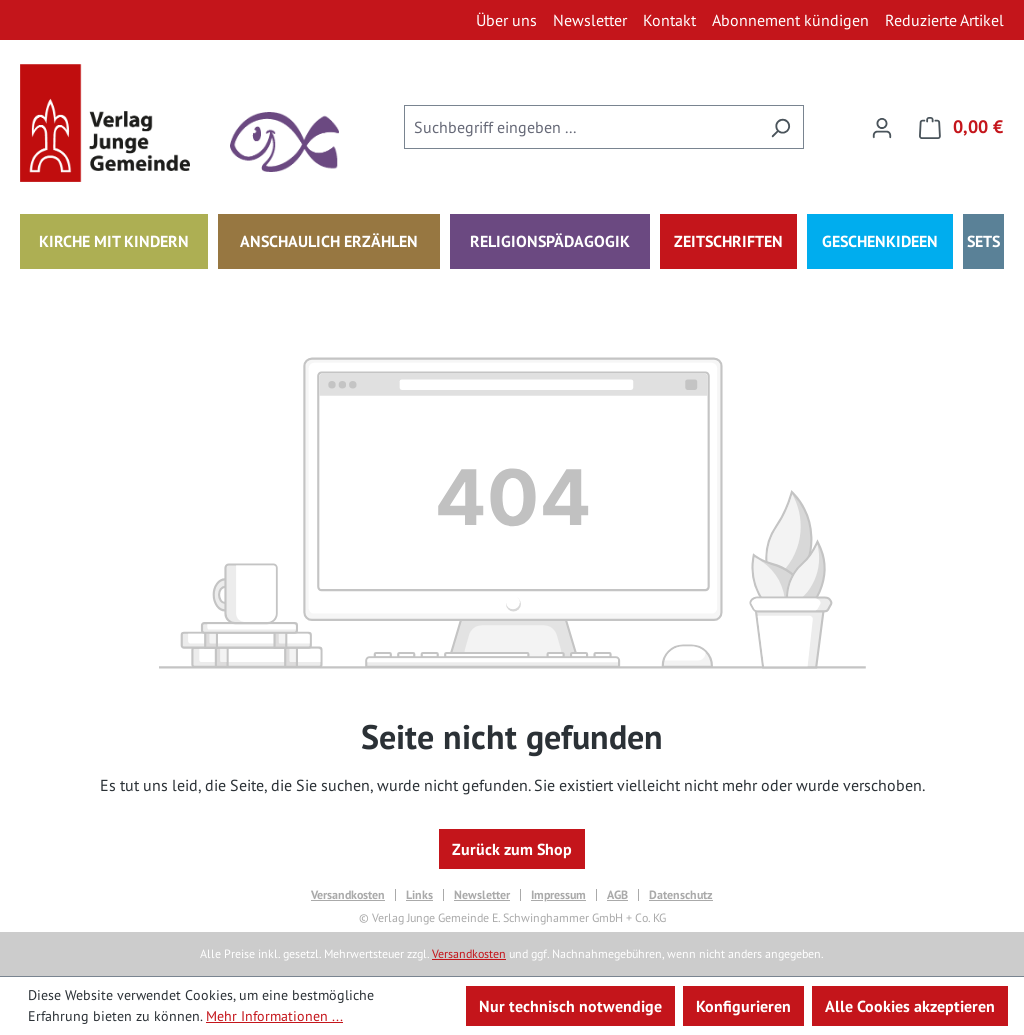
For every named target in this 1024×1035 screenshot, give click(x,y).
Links (419, 895)
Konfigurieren (743, 1006)
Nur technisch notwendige (570, 1006)
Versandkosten (348, 895)
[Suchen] (780, 127)
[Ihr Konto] (882, 127)
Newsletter (482, 895)
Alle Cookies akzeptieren (910, 1006)
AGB (617, 895)
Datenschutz (681, 895)
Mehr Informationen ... (274, 1016)
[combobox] (581, 127)
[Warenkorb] (955, 127)
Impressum (558, 895)
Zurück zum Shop (512, 849)
